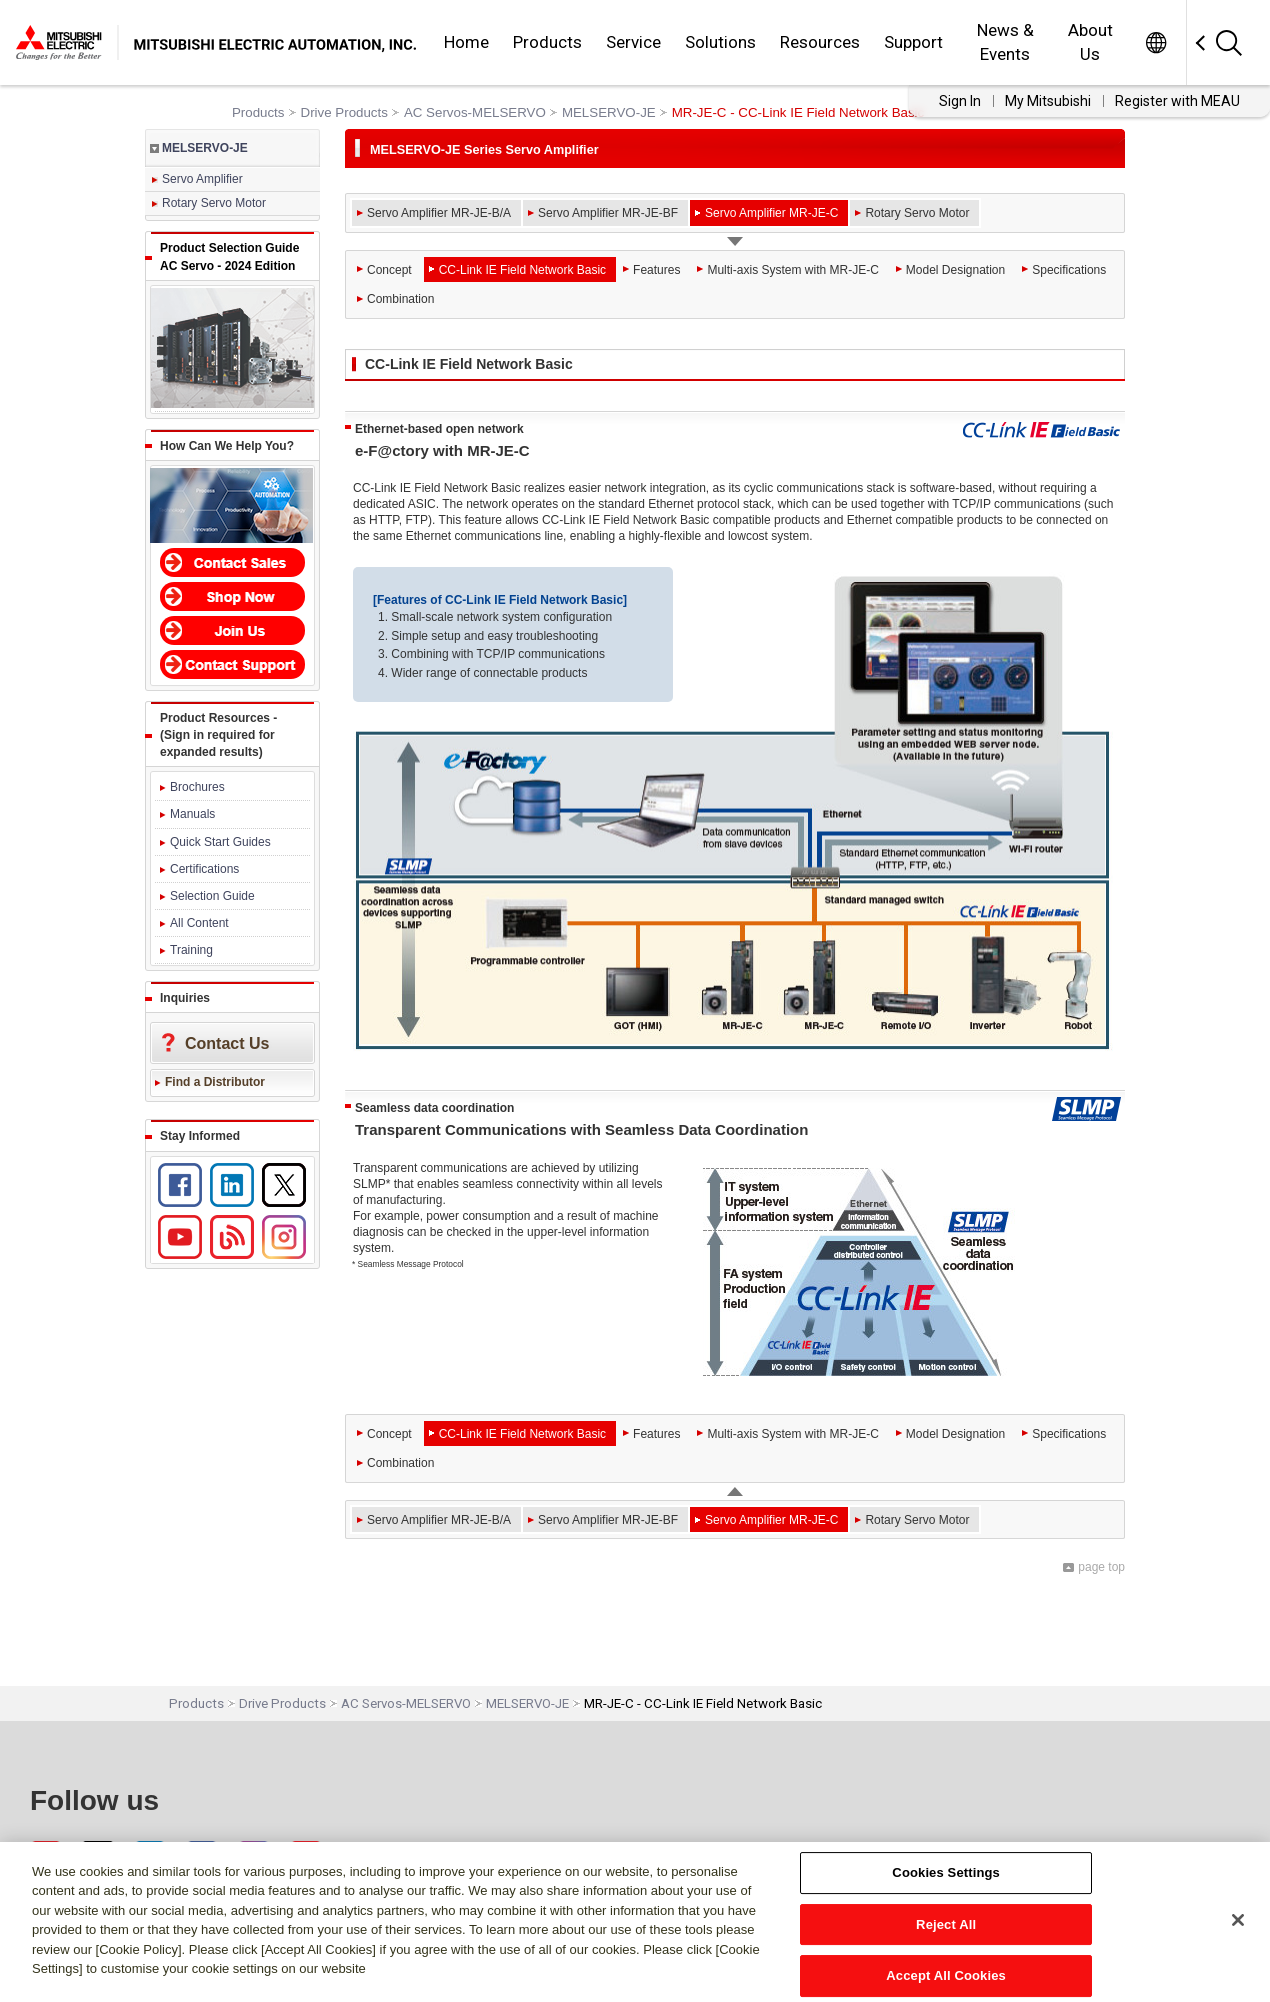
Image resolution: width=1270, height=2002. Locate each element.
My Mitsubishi (1048, 101)
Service (633, 42)
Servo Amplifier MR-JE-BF (608, 213)
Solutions (720, 42)
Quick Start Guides (220, 842)
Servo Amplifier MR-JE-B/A (439, 213)
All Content (199, 923)
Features (656, 270)
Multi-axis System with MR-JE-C (792, 270)
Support (913, 42)
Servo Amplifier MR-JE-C (771, 213)
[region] (635, 1922)
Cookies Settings (946, 1872)
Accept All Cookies (946, 1975)
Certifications (204, 869)
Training (191, 950)
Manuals (192, 814)
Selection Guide (212, 896)
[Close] (1238, 1920)
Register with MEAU (1177, 101)
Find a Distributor (215, 1082)
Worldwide (1155, 42)
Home (466, 42)
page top (1101, 1567)
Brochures (197, 787)
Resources (820, 42)
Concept (389, 270)
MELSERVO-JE (609, 112)
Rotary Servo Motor (214, 203)
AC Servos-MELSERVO (475, 112)
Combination (400, 299)
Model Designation (955, 270)
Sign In (960, 101)
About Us (1090, 42)
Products (547, 42)
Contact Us (227, 1043)
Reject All (946, 1924)
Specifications (1069, 270)
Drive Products (344, 112)
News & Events (1005, 42)
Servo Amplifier (202, 179)
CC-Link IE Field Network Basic (522, 270)
